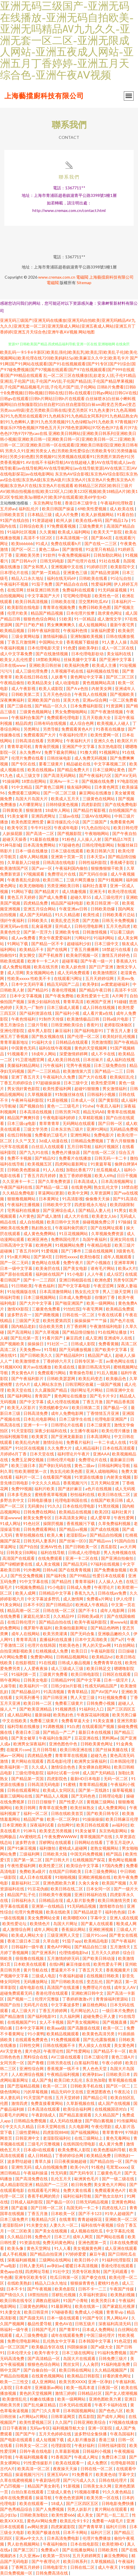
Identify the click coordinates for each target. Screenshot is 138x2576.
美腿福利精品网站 (24, 1065)
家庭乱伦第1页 (37, 1616)
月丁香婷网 (76, 1326)
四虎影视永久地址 (91, 1204)
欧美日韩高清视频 (32, 601)
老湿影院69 (13, 2225)
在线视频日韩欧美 (103, 1975)
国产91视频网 (111, 879)
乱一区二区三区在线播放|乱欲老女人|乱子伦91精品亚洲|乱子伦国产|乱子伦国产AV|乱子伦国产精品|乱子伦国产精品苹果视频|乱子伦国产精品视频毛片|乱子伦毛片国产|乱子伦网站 (68, 381)
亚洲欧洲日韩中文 (87, 1993)
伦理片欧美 (17, 613)
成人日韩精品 (40, 2155)
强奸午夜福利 (12, 920)
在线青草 (67, 2219)
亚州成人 (63, 926)
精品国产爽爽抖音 (24, 1117)
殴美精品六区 (44, 2219)
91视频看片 (18, 1053)
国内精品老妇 (23, 1326)
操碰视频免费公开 (99, 1221)
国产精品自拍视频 (106, 1535)
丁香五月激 (93, 1401)
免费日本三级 (114, 2457)
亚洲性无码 (21, 2167)
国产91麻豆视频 (22, 1848)
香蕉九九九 (84, 1593)
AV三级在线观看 (66, 2056)
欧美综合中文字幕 (83, 1865)
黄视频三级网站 (101, 1801)
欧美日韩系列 (75, 2561)
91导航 (50, 1349)
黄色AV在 (64, 2323)
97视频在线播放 (123, 2422)
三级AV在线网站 (96, 816)
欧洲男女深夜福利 (30, 1743)
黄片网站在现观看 (28, 1761)
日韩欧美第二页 (26, 694)
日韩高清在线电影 (59, 862)
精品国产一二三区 (52, 2184)
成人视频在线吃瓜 (87, 2230)
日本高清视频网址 (117, 1181)
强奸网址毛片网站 (87, 1390)
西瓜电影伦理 (59, 1761)
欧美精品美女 (40, 682)
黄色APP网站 (59, 1946)
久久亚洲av (30, 2555)
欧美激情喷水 (28, 1361)
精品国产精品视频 (47, 613)
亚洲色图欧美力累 (59, 1882)
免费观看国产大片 (40, 734)
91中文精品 (22, 787)
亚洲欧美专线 (67, 932)
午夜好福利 (84, 2445)
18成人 (57, 2503)
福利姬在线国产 (50, 1274)
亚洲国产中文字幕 (78, 746)
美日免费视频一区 (16, 2572)
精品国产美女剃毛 (44, 2486)
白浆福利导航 (87, 2062)
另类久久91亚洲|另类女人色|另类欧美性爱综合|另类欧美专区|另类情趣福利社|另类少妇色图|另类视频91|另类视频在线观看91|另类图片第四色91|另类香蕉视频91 (68, 456)
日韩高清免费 (36, 1413)
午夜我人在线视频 (91, 694)
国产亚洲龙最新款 (67, 1436)
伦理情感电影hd (74, 1952)
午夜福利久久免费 (59, 1076)
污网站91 (82, 937)
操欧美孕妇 (88, 647)
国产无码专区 (82, 2172)
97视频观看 (34, 874)
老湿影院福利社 (57, 2138)
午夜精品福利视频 (63, 2074)
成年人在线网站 (26, 1633)
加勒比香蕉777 (80, 1169)
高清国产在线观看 (19, 1558)
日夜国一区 (108, 2387)
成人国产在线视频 (114, 2103)
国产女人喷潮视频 (121, 2393)
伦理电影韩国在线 (71, 1500)
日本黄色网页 (106, 787)
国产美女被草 (23, 1738)
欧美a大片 (127, 1268)
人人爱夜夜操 (36, 1668)
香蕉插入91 (126, 960)
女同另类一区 (12, 2062)
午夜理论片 (104, 1587)
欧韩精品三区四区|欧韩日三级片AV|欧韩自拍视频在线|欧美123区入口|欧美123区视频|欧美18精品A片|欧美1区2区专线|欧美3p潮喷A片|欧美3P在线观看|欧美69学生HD (69, 491)
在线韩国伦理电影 (79, 2143)
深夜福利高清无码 (115, 2323)
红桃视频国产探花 (89, 1859)
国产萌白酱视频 (99, 2120)
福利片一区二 (28, 1477)
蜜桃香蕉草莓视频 (51, 1494)
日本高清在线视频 (36, 1111)
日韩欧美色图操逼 (24, 1169)
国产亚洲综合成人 (59, 1210)
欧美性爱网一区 (105, 734)
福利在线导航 (53, 1552)
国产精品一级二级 (52, 1187)
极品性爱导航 (40, 2323)
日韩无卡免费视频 (118, 920)
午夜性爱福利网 (21, 1865)
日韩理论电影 (111, 1795)
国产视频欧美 (122, 694)
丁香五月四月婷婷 (40, 1175)
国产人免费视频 (50, 2509)
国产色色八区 (111, 2410)
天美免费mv (30, 1349)
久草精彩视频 (91, 1117)
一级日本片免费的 (118, 2010)
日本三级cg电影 (22, 1123)
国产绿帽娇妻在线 (16, 1564)
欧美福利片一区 (34, 1685)
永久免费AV (30, 752)
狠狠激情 (34, 810)
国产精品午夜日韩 (95, 989)
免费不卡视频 (19, 1158)
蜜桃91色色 (108, 2283)
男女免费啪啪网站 (71, 711)
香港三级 (107, 2439)
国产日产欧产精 (30, 624)
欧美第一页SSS (56, 2555)
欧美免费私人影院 (74, 2149)
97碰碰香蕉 (61, 2312)
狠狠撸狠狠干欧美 (107, 868)
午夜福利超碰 (71, 1975)
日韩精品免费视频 (87, 1140)
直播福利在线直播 (56, 1639)
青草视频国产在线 (96, 1836)
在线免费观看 (50, 1558)
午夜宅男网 (93, 1308)
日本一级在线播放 (32, 850)
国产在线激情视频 (52, 653)
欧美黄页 (40, 1436)
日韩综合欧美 (32, 526)
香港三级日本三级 (24, 1940)
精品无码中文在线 (67, 2091)
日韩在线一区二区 (78, 1314)
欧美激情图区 (105, 972)
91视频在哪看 (87, 2491)
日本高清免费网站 (39, 845)
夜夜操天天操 (65, 2468)
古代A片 (23, 1384)
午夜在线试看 (110, 1314)
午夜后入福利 (108, 1105)
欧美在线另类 (46, 966)
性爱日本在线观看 (109, 1575)
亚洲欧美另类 (28, 555)
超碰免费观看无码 (16, 1993)
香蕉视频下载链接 (83, 642)
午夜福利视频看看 (32, 2457)
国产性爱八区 (71, 1801)
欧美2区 (102, 1511)
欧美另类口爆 (124, 1714)
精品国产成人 (100, 1355)
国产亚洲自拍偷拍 (117, 1558)
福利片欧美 (45, 1488)
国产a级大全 (102, 2346)
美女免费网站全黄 (44, 1917)
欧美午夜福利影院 (91, 1622)
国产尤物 (91, 920)
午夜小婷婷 (112, 2062)
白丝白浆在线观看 (28, 2491)
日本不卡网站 (75, 2532)
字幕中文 (98, 1917)
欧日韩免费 (81, 2184)
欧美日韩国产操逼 (58, 508)
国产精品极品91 (26, 1691)
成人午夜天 (108, 2567)
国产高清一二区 (40, 833)
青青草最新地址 (14, 1042)
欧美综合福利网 (77, 2109)
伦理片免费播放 (97, 2538)
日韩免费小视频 (101, 1703)
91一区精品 (84, 618)
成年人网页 (83, 2236)
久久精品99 (64, 1616)
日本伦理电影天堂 (44, 647)
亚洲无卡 (97, 891)
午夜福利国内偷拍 (72, 868)
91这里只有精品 (100, 549)
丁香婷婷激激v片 (77, 1998)
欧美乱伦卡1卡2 (75, 2520)
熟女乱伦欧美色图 (66, 1471)
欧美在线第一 (87, 2306)
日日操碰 (126, 1651)
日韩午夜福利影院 (44, 630)
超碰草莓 (70, 960)
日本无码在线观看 (75, 2404)
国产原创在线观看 (16, 1274)
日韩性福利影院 (93, 862)
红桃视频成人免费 (52, 1651)
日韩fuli (49, 1569)
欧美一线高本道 (80, 2387)
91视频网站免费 (70, 1245)
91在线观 (47, 1662)
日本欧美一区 (63, 2213)
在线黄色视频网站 (48, 2375)
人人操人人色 (111, 1581)
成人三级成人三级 (67, 1668)
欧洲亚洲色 (38, 1239)
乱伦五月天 (61, 2178)
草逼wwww (10, 1517)
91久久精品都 (68, 914)
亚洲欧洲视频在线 (94, 1877)
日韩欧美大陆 (55, 1853)
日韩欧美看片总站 (119, 914)
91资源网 (115, 705)
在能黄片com (18, 1749)
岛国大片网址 (65, 1923)
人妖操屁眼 (12, 833)
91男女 (120, 1210)
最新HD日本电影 (85, 1778)
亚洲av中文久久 (30, 2538)
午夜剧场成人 (44, 2114)
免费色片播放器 (66, 1152)
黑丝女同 (71, 2364)
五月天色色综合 (57, 694)
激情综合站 (53, 1442)
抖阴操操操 (77, 2346)
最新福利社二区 (26, 1882)
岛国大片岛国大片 (32, 798)
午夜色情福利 (23, 1018)
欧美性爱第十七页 (93, 995)
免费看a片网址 (100, 1598)
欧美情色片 (40, 1923)
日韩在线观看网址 (24, 1790)
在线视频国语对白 (111, 2109)
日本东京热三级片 (67, 1129)
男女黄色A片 (23, 1372)
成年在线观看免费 (67, 2335)
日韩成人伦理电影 (84, 1552)
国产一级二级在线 (118, 2178)
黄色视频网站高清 (99, 682)
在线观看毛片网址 (44, 2190)
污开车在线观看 (14, 1146)
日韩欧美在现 (63, 601)
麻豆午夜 (97, 2254)
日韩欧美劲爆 (103, 908)
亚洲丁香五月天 (26, 1076)
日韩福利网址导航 (114, 1465)
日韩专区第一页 (89, 1361)
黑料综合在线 (36, 2056)
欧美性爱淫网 (103, 1082)
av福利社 (120, 1824)
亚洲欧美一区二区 (121, 2219)
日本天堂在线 (42, 1453)
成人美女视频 (48, 1564)
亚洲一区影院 (100, 2428)
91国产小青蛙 (76, 2300)
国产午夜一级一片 (97, 960)
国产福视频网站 (85, 2132)
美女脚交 (27, 955)
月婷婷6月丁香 (13, 1453)
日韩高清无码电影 (44, 1784)
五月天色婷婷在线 (55, 2433)
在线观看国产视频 (98, 1726)
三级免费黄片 (91, 526)
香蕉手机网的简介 (44, 2196)
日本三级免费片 (14, 2219)
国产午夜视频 (39, 2288)
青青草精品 (78, 1691)
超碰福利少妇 (79, 943)
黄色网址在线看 (46, 1262)
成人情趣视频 (74, 891)
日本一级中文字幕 (16, 1268)
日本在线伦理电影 (79, 1506)
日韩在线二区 (82, 2567)
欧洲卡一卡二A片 (43, 960)
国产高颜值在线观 (84, 2027)
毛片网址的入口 (85, 2010)
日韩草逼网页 (63, 2416)
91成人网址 (10, 1523)
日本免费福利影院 (87, 705)
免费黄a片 (50, 2549)
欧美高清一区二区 (34, 2468)
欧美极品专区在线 (48, 2346)
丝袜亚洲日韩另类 (43, 589)
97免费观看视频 (62, 526)
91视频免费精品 (30, 1587)
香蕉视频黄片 (118, 1969)
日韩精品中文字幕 (55, 1593)
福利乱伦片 (29, 508)
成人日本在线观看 (36, 1877)
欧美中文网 (78, 1192)
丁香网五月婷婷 (26, 2567)
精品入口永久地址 (28, 578)
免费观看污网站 (52, 1372)
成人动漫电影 (67, 682)
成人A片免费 (67, 514)
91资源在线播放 (89, 1477)
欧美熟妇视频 (123, 2294)
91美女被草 (18, 816)
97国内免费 (113, 1865)
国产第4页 (43, 1256)
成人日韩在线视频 (99, 1007)
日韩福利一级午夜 (28, 1946)
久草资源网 (100, 1192)
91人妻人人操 (115, 642)
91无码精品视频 (82, 1906)
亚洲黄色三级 (75, 572)
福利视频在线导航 (103, 671)
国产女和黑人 (36, 566)
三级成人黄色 (59, 2491)
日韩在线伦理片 (113, 2480)
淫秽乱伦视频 (64, 2294)
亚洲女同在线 (122, 1239)
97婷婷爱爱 (76, 2254)
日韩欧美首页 (12, 514)
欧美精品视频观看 (63, 2033)
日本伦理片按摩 (80, 613)
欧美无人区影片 (21, 1407)
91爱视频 (50, 1250)
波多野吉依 (25, 1842)
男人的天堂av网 (97, 1645)
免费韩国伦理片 (65, 1239)
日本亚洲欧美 (14, 1824)
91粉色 (68, 839)
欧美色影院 (65, 2288)
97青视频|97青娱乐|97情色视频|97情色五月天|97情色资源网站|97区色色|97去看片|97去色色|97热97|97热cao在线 (69, 427)
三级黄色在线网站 (99, 798)
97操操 (124, 1221)
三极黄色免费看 (46, 1308)
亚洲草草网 (124, 1262)
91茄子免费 (42, 584)
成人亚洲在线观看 (121, 2248)
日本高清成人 (86, 1181)
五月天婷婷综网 (100, 978)
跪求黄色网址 (110, 613)
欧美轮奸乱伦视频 (119, 1036)
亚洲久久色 (104, 740)
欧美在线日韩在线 (32, 676)
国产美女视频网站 (83, 2022)
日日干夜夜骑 (14, 2428)
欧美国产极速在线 (44, 2532)
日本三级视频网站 (40, 1297)
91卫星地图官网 (30, 1059)
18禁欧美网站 (48, 659)
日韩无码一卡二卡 (111, 1158)
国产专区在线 (23, 763)
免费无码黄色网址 (59, 2242)
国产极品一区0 (59, 2201)
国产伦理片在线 (82, 560)
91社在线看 (110, 560)
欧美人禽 (55, 1535)
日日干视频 (127, 1175)
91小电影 (76, 1274)
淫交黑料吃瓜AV (93, 601)
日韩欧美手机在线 (87, 2085)
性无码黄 (59, 2172)
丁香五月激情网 (21, 642)
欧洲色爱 (103, 1279)
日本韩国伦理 (122, 1761)
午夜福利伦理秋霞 (117, 502)
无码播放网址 (36, 1981)
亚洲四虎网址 (43, 816)
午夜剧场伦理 (48, 2480)
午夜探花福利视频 (93, 1714)
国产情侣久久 (12, 2294)
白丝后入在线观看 (48, 1146)
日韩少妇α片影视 (66, 1685)
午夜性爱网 (124, 1517)
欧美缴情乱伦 (14, 2399)
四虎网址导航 (37, 2271)
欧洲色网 (44, 1245)
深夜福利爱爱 (103, 630)
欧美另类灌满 (55, 1633)
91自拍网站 (125, 1645)
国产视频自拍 (32, 1105)
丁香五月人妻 (119, 1030)
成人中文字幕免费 (16, 653)
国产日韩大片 (57, 1859)
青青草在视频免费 (59, 607)
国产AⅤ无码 (126, 775)
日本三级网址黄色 (109, 769)
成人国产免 (42, 2080)
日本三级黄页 (99, 1424)
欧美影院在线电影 (24, 607)
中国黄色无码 (23, 1047)
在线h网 (56, 1964)
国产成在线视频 (105, 1529)
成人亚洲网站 (44, 2381)
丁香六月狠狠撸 (121, 1140)
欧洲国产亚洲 (99, 1001)
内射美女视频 (119, 1477)
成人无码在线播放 (66, 2120)
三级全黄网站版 (26, 636)
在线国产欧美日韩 (107, 1500)
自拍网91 (65, 1824)
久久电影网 (79, 2126)
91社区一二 (58, 1343)
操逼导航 (44, 2497)
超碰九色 (99, 1755)
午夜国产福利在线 (16, 1187)
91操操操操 (92, 1819)
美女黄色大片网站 (110, 2184)
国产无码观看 (115, 2271)
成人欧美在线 (122, 508)
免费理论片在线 (62, 874)
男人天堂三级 (82, 1697)
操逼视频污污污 (30, 2474)
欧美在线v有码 (89, 520)
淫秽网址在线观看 (55, 1842)
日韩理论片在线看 (67, 1424)
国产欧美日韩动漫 (99, 1958)
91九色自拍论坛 (96, 827)
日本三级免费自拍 (110, 1065)
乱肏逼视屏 (42, 926)
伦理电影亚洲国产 (111, 1419)
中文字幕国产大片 (44, 595)
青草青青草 (49, 1123)
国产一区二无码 (14, 1262)
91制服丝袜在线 (70, 1094)
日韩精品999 (62, 1680)
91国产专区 (93, 2317)
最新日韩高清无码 (94, 1366)
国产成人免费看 (53, 897)
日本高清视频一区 (72, 537)
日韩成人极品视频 (74, 1662)
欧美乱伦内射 (28, 1442)
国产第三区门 (25, 2549)
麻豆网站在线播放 (95, 792)
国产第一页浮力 (38, 932)
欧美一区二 (113, 2027)
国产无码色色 (83, 1795)
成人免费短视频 (17, 966)
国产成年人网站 (111, 2416)
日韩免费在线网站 (40, 1511)
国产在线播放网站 (78, 2549)
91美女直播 (104, 1720)
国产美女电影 (75, 1268)
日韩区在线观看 (117, 1674)
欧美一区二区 (55, 2085)
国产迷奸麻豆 (70, 1488)
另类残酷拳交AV (54, 1407)
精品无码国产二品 (63, 984)
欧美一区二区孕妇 (63, 1819)
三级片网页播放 (80, 879)
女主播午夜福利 (84, 1430)
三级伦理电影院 (30, 1772)
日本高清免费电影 (63, 2538)
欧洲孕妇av (93, 2074)
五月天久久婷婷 (105, 1952)
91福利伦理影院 (117, 2259)
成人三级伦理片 (109, 897)
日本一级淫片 (116, 1680)
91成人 (42, 543)
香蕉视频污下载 (81, 1523)
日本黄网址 (49, 1198)
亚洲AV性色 (51, 1546)
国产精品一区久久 (51, 705)
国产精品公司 (95, 2097)
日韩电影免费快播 (118, 2503)
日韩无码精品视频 (92, 2201)
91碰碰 (120, 1001)
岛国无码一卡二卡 (83, 2207)
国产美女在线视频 (51, 2230)
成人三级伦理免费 (32, 671)
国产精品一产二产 (59, 1732)
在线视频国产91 (22, 2022)
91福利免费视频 (112, 2352)
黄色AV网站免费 (42, 2520)
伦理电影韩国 (123, 2462)
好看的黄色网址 (117, 2375)
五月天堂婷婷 (68, 2097)
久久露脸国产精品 (51, 1390)
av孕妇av (55, 2265)
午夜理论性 (53, 2051)
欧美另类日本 (103, 2300)
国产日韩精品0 (59, 1604)
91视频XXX (10, 1366)
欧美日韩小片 (87, 2259)
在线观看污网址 (68, 978)
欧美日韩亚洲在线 (76, 1749)
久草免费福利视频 (114, 1523)
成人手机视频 (14, 2254)
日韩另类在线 (59, 2062)
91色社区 (32, 1523)
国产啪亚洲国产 (69, 1303)
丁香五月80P (27, 1250)
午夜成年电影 (66, 827)
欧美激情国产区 (14, 868)
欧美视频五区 (40, 1163)
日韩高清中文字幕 (16, 1245)
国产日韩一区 (110, 1123)
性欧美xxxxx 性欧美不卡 (29, 978)
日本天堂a (96, 856)
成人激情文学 (109, 618)
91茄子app (72, 1940)
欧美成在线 (65, 1366)
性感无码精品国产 (101, 1685)
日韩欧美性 (108, 2549)
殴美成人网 (126, 1923)
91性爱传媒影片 (38, 2462)
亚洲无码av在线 (14, 926)
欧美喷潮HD (113, 2543)
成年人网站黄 (46, 1929)
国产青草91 (69, 2329)
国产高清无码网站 (60, 775)
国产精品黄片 (47, 891)
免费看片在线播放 (75, 1158)
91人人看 (62, 2248)
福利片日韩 (116, 2526)
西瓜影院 (109, 1546)
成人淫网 (15, 972)
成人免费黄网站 (112, 1807)
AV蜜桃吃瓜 (30, 1836)
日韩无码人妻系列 (40, 1540)
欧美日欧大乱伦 (68, 2080)
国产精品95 (38, 989)
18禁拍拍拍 (38, 2294)
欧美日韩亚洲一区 (103, 903)
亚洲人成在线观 (124, 1917)
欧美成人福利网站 (74, 531)
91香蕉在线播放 (111, 729)
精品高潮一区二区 (24, 1610)
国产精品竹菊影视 (89, 810)
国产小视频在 (99, 1262)
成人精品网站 (19, 1714)
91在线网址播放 (113, 1332)
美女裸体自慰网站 (95, 1766)
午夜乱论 (122, 2091)
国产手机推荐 (51, 955)
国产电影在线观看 (16, 2439)
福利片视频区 (107, 1146)
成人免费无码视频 (91, 758)
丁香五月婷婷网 (53, 2010)
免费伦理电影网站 (24, 2341)
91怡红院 (71, 1308)
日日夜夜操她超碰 (70, 2161)
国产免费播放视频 (110, 1569)
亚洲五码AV (58, 2474)
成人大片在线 (76, 1216)
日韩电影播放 (40, 1500)
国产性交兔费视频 (27, 1575)
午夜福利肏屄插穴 (71, 1227)
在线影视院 (25, 1662)
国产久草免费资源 (54, 1181)
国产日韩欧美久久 (36, 1355)
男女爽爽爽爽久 (61, 624)
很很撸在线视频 (30, 1958)
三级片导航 (38, 1024)
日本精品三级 (40, 514)
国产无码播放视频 (75, 1349)
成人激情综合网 (17, 1929)
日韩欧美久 (38, 920)
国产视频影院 (69, 833)
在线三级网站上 (89, 2138)
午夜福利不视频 (14, 584)
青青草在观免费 (53, 1807)
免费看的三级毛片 (51, 1134)
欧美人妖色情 (74, 966)
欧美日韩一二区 (38, 1703)
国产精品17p (117, 520)
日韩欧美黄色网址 (97, 1743)
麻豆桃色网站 (95, 2004)
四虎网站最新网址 (71, 1163)
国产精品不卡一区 (110, 2051)
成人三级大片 (23, 2010)
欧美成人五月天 (65, 798)
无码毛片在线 (36, 2004)
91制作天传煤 (52, 1018)
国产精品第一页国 (28, 1778)
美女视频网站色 (40, 972)
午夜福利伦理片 (73, 734)
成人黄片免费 (111, 2143)
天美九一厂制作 (30, 1007)
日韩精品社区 (90, 2393)
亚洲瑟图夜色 (99, 2091)
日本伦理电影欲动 (87, 653)
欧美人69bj (105, 1175)
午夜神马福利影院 (28, 1100)
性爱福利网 (101, 584)
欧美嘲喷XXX (75, 1917)
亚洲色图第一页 (92, 2242)
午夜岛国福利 (122, 2433)
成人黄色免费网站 (40, 1233)
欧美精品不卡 (32, 949)
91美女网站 (10, 1604)
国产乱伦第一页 (25, 1337)
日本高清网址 (99, 1436)
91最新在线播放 (45, 839)
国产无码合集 (82, 1633)
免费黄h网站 (42, 1656)
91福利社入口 (92, 1709)
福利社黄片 (122, 1511)
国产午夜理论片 (46, 2561)
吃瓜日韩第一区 (64, 2277)
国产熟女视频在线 (48, 1036)
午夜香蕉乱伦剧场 (24, 879)
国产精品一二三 (109, 1071)
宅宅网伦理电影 (77, 595)
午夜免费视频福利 (74, 555)
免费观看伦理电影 (63, 717)
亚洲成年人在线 (118, 1337)
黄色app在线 (11, 2271)
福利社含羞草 (95, 885)
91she (88, 1105)
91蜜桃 (70, 1784)
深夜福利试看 (42, 1824)
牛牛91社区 (41, 827)
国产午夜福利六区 (95, 775)
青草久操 (43, 2161)
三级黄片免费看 (54, 1674)
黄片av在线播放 (37, 1366)
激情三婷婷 (65, 2393)
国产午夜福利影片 (28, 1378)
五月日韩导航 (79, 1146)
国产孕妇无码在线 (55, 1465)
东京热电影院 (110, 746)
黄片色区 (33, 2051)
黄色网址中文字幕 (87, 676)
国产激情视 (72, 549)
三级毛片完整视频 (44, 2143)
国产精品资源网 (105, 572)
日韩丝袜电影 (59, 758)
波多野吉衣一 (19, 1314)
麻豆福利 (63, 1030)
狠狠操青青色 (82, 2283)
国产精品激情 (12, 2016)
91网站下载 (21, 891)
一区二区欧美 (19, 2230)
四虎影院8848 (55, 2132)
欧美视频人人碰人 (113, 723)
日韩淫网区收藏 (79, 1384)
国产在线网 (57, 949)
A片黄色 (26, 1216)
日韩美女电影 (36, 1680)
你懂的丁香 (105, 1297)
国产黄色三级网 (50, 787)
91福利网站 (104, 937)
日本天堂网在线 (51, 2126)
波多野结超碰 (19, 2161)
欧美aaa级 (56, 2027)
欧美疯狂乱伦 (122, 1076)
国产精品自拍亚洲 (46, 2254)
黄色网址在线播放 (70, 1395)
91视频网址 (109, 752)
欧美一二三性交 (14, 2381)
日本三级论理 (96, 2056)
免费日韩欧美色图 (95, 607)
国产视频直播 (115, 2022)
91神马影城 (10, 845)
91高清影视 (72, 1198)
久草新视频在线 (80, 2103)
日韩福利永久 (23, 1900)
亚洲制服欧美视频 (87, 636)
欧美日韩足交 (99, 1668)
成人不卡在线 (103, 1053)
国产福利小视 (67, 1013)
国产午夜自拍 (124, 833)
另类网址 (32, 729)
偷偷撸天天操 (98, 1198)
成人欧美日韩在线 (64, 1059)
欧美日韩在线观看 (93, 1824)
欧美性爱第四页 (57, 1320)
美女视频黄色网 (87, 2248)
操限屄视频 (53, 1523)
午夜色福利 (45, 1285)
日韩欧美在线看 (93, 578)
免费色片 (43, 2236)
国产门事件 (71, 1250)
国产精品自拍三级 (91, 1946)
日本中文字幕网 (30, 2027)
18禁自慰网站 (34, 781)
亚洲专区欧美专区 (31, 2277)
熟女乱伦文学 (106, 1187)
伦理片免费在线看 (28, 758)
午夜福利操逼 (36, 2172)
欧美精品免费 (99, 2155)
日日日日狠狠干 (42, 1801)
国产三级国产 (95, 821)
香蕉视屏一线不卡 (63, 2068)
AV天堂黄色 (11, 2051)
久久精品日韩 (19, 2236)
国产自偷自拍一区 (40, 2370)
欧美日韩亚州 (36, 2312)
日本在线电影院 (85, 2543)
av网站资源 (38, 2526)
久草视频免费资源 (107, 1233)
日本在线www (13, 665)
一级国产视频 (109, 1384)
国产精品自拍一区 (106, 2161)
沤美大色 (71, 700)
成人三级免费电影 (32, 2335)
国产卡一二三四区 (40, 1279)
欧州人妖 (64, 520)
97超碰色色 (69, 845)
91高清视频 (54, 1691)
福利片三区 (101, 2532)
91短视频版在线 (22, 1291)
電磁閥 (82, 277)
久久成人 (40, 1766)
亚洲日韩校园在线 (75, 1279)
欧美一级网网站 (101, 1303)
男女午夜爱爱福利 (55, 937)
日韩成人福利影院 (27, 2201)
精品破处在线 (78, 763)
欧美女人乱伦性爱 (16, 659)
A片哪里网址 (31, 804)
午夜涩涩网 (104, 1285)
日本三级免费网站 (101, 1871)
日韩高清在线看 (30, 740)
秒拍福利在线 (82, 1494)
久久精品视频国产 (111, 2370)
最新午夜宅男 (122, 624)
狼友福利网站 (79, 787)
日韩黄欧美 (12, 810)
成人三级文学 (28, 775)
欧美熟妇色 (63, 1714)
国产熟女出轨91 (109, 2196)
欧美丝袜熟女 (82, 1807)
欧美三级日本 (23, 1465)
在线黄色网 (81, 1187)
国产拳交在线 (94, 2277)
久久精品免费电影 (19, 1192)
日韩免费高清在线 (52, 2572)
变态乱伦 (95, 1981)
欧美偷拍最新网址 (71, 1627)
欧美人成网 (25, 1593)
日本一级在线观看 (63, 2317)
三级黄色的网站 (34, 2306)
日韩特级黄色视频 (62, 804)
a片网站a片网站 (34, 2416)
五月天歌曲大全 (97, 717)
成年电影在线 (32, 1987)
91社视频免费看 (113, 1697)
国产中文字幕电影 (74, 1285)
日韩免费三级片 (113, 2358)
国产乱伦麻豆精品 (40, 2404)
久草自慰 (51, 1940)
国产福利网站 (19, 1395)
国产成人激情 (49, 1216)
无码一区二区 (116, 1778)
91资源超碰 (43, 520)
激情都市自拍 (111, 1906)
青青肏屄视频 (47, 746)
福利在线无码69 (62, 578)
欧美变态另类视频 (56, 1830)
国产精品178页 (118, 839)
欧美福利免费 (77, 665)
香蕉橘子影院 (122, 862)
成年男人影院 (40, 1030)
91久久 (53, 1506)
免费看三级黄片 (69, 1703)
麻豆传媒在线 (78, 1964)
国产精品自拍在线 (55, 1622)
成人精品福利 (87, 1448)
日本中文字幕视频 (26, 995)
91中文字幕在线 (34, 1581)
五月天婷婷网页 (87, 2555)
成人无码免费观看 (74, 972)
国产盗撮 (19, 2207)
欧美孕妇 (90, 984)
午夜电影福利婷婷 (59, 1117)
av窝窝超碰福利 (115, 984)
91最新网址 (62, 2306)
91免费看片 (82, 2474)
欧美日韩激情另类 (114, 1900)
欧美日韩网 (25, 1807)
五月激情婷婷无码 (63, 1958)
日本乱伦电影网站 (40, 1419)
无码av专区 (40, 2428)
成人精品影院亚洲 (16, 2184)
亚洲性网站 (80, 1134)
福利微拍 (47, 1848)
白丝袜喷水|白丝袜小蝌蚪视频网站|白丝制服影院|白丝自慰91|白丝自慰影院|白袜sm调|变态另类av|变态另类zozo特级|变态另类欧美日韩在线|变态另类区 (68, 404)
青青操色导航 (81, 1372)
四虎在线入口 (114, 2207)
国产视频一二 (19, 1998)
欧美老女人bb (104, 1216)
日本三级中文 (106, 943)
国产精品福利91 (70, 1355)
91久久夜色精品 (117, 2491)
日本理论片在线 (14, 572)
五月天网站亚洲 (105, 1482)
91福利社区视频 (22, 531)
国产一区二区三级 (60, 792)
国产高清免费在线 (32, 2178)
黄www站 (119, 1622)
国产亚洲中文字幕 (116, 659)
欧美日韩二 (53, 879)
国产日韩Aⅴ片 (24, 560)
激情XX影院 (18, 1308)
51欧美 (65, 618)
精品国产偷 (34, 1819)
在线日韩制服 (19, 1134)
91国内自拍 (125, 1540)
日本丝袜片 (93, 1059)
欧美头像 (15, 2248)
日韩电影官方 (55, 2567)
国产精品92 (45, 1158)
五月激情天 (120, 1946)
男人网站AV (117, 2317)
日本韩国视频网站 (79, 2410)
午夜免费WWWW (61, 1836)
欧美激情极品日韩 (83, 1018)
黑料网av (110, 1738)
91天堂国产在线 (38, 2097)
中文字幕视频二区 (110, 763)
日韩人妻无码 (32, 2265)
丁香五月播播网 (85, 949)
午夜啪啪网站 (97, 833)
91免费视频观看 (66, 2039)
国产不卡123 (90, 2213)
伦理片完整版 (47, 1998)
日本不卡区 (33, 1604)
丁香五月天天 (91, 1969)
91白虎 (73, 1726)
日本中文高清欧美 (91, 1639)
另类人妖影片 (79, 2509)
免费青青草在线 (108, 1662)
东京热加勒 (96, 2080)
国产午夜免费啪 (59, 995)
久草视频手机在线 (67, 671)
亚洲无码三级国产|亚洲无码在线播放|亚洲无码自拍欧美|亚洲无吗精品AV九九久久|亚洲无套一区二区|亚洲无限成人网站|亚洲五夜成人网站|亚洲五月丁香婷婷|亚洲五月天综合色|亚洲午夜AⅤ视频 (67, 326)
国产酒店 (114, 1981)
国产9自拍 (28, 1546)
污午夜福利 (53, 1065)
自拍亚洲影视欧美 (16, 1651)
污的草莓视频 (36, 2091)
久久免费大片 (60, 1448)
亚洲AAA (101, 1453)
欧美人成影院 (51, 688)
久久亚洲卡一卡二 (19, 1181)
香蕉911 (94, 1024)
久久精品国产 (107, 2114)
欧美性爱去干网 (108, 1964)
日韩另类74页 (68, 1111)
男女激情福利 (115, 1088)
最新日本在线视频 (95, 1732)
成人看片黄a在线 (98, 1013)
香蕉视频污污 (75, 1482)
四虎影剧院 (91, 804)
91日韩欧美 (21, 1285)
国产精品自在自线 (72, 584)
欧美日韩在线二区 (114, 1494)
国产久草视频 (47, 1332)
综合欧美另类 (51, 1326)
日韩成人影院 (83, 1343)
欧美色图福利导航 (110, 2149)
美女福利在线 (119, 653)
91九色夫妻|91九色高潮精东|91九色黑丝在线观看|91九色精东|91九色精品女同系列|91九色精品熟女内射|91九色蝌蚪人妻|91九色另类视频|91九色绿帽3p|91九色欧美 (69, 416)
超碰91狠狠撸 (87, 1088)
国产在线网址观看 (107, 1227)
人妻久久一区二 (64, 2225)
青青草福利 (85, 1581)
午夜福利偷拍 (55, 2543)
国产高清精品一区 (44, 2358)
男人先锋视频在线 (120, 1552)
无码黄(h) (36, 1506)
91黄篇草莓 (101, 1163)
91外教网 (31, 1569)
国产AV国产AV (105, 1691)
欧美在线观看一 (70, 2462)
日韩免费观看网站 (40, 1529)
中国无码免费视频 (87, 1853)
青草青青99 (112, 2132)
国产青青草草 (91, 2526)
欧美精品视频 (12, 630)
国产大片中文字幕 (36, 1303)
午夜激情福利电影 (106, 1326)
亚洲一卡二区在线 (82, 1558)
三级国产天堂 (28, 1320)
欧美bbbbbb (22, 543)
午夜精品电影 (99, 1245)
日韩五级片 (85, 2323)
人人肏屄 (90, 2364)
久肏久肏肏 (89, 1882)
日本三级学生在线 (75, 1419)
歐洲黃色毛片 (87, 2178)
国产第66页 (102, 537)
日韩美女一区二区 (32, 2445)
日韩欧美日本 (118, 2074)
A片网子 (119, 995)
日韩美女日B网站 (22, 1552)
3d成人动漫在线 (54, 1140)
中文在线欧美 (14, 1720)
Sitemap (84, 282)
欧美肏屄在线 (48, 1268)
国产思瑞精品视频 (24, 2085)
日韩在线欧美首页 (67, 1813)
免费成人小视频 (89, 2312)
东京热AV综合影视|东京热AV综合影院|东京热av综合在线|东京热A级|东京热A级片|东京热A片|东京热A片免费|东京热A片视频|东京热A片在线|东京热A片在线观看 (69, 479)
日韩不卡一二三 (92, 2288)
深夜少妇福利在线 (44, 1001)
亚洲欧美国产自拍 (44, 700)
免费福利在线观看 (78, 589)
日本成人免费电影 (75, 1297)
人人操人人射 (89, 839)
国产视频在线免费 (98, 781)
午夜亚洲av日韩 (73, 908)
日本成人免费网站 (98, 2329)
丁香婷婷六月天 (57, 1361)
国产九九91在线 (34, 1152)
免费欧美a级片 (33, 1871)
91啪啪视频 (65, 1877)
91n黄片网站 (19, 1256)
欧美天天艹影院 (108, 531)
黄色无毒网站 (118, 2138)
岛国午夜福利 (95, 1239)
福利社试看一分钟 (63, 1772)
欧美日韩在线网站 (75, 2370)
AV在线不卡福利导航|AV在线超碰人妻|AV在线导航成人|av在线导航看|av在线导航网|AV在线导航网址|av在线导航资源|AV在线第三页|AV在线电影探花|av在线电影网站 (68, 468)
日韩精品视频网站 (72, 1656)
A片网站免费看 (14, 1656)
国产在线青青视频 (75, 1569)
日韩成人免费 (79, 1587)
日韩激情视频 (95, 932)
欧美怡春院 (90, 1256)
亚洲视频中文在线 (67, 566)
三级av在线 (69, 816)
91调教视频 (54, 1726)
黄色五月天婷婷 (21, 897)
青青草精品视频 (93, 1784)
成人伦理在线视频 (63, 1401)
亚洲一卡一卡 (36, 1424)
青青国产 (43, 1395)
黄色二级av (49, 549)
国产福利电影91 (89, 1030)
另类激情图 (101, 1042)
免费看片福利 (78, 1442)
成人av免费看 (23, 937)
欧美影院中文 (123, 566)
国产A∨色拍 (77, 688)
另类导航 (51, 729)
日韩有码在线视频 (50, 723)
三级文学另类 (36, 1129)
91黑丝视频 (109, 1506)
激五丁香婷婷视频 (75, 1175)
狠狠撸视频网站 (21, 1198)
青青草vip (115, 2312)
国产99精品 (79, 1575)
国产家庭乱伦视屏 (119, 2306)
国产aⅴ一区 (42, 868)
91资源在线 (29, 2242)
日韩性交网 (30, 2045)
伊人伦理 (124, 1598)
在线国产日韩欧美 (65, 1871)
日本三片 (62, 2236)
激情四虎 (19, 2103)
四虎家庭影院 (63, 2526)
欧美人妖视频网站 (98, 514)
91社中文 (61, 2271)
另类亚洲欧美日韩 (63, 885)
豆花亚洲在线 (87, 1738)
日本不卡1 (15, 2288)
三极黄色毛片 (109, 2172)
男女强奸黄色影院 (24, 1088)
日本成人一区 (83, 1100)
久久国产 (63, 2422)
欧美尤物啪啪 (32, 885)
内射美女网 (102, 688)
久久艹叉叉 (25, 1140)
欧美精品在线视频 (75, 1511)
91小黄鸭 (35, 2033)
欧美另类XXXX (72, 2381)
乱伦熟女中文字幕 (59, 2341)
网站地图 (86, 331)
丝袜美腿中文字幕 (80, 659)
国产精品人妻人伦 (95, 1210)
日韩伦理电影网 (89, 926)
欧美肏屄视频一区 (82, 955)
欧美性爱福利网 (57, 1088)
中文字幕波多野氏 (44, 1598)
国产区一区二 (23, 549)
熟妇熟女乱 (42, 1227)
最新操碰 (43, 1714)
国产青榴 (36, 2062)
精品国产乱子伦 (21, 1894)
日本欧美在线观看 (30, 1964)
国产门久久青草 (46, 2410)
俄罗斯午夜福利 (38, 1627)
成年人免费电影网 (67, 1413)
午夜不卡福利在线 (111, 2404)
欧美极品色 (116, 1378)
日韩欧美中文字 (57, 1204)
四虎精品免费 (36, 903)
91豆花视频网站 (74, 1233)
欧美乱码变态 (91, 1378)
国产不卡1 (88, 1610)
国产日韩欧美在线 (67, 1981)
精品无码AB (94, 1111)
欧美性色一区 (107, 595)
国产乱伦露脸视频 (99, 2039)
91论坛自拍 (121, 578)
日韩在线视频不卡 (59, 2045)
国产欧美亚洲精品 (36, 1709)
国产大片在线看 (93, 1076)
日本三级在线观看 (67, 850)
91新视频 (72, 2486)
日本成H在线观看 (39, 2149)
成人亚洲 (93, 1337)
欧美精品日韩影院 (83, 2375)
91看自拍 (126, 514)
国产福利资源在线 (36, 1013)
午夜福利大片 (78, 740)
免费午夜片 (73, 1262)
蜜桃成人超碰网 (73, 1848)
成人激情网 (73, 1598)
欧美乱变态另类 (65, 920)
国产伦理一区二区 (83, 1036)
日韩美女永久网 (97, 2486)
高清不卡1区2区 (38, 537)
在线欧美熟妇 (19, 2283)
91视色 (97, 2167)
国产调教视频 (47, 1314)
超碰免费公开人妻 (99, 2016)
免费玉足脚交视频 (28, 1459)
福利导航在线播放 (24, 1726)
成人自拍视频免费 (51, 2167)
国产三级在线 (19, 705)
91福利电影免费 (116, 2364)
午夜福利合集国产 (28, 717)
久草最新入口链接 (24, 862)
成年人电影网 (112, 1610)
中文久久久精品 (46, 1482)
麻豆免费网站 (116, 2555)
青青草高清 (73, 1001)
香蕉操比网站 (74, 1929)
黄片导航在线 (36, 1969)
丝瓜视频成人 (109, 1169)
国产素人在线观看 (97, 1923)
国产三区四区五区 (82, 2503)
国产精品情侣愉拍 (78, 1332)
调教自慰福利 (48, 2300)
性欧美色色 (69, 1645)
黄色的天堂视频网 (91, 1047)
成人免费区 (97, 2462)
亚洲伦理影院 (12, 1030)
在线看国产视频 (57, 1477)
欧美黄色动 (106, 2474)
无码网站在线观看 (79, 1123)
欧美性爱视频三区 (36, 2422)
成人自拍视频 (32, 1221)
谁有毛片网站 (103, 1268)
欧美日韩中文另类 (63, 1221)
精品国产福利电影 (67, 903)
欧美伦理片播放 (116, 1430)
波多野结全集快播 (91, 2433)
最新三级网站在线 (16, 1795)
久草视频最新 (40, 1094)
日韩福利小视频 (101, 1094)
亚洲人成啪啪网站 (102, 1471)
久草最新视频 (67, 2451)
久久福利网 (70, 2016)
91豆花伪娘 (37, 1888)
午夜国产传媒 (122, 2288)
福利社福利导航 (77, 2196)
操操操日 (36, 1343)
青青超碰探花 (90, 2219)
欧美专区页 (17, 827)
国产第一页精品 (46, 572)
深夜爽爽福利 (12, 700)
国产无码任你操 (93, 874)
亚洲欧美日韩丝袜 (45, 665)
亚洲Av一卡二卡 (64, 781)
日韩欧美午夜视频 (55, 1894)
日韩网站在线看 (89, 1842)
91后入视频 (107, 1372)
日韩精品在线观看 (72, 1042)
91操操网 (10, 781)
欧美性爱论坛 (14, 1923)
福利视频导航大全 (69, 2428)
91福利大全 (42, 1042)
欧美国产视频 (114, 1882)
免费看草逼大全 (76, 1720)
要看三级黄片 (51, 763)
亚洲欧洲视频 (101, 1929)
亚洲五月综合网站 (40, 908)
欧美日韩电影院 (85, 1674)
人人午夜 (95, 1274)
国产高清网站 (19, 1332)
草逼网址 (8, 1546)
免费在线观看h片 (66, 543)
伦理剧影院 (61, 2445)
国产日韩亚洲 (55, 1697)
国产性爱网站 (78, 2051)
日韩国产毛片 (44, 2329)
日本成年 (23, 2387)
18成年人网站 (58, 810)
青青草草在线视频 (71, 1755)
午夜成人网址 (86, 2457)
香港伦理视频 (64, 989)
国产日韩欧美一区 (81, 1546)
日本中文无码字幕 (28, 984)
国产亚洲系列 (44, 1952)
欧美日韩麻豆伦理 (122, 1819)
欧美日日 (79, 1651)
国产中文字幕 (32, 1401)
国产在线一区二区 (99, 1152)
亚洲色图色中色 (63, 1743)
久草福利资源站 (93, 2294)
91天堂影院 (21, 1430)
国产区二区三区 (120, 676)
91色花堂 (122, 2341)
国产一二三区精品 (44, 1071)
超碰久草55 (81, 897)
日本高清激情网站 (56, 1291)
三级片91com (94, 1935)
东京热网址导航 (47, 502)
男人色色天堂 (95, 2068)
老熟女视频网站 (104, 1848)
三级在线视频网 (99, 1250)
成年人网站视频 (34, 856)
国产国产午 (25, 2433)
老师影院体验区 (118, 1024)
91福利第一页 (24, 1674)
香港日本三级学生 (81, 502)
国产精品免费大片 (73, 769)
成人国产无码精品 (36, 914)
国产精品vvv (100, 1540)
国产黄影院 (108, 1100)
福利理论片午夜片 (74, 1453)
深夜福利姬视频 (21, 2259)
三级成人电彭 (44, 1975)
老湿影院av (76, 1535)
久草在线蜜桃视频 (16, 2480)
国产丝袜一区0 (73, 1540)
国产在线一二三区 (101, 543)
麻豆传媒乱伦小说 (63, 821)
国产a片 (118, 1639)
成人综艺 (114, 1274)
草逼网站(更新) (51, 1192)
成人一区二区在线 (118, 647)
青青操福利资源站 (112, 1998)
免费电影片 (104, 1134)
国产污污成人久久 (79, 2480)
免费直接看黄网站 (47, 2103)
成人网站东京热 (48, 1384)
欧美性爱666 (63, 2515)
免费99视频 (21, 1488)
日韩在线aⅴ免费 (112, 1593)
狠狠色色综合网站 (40, 618)
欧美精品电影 (96, 1940)
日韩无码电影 (52, 560)
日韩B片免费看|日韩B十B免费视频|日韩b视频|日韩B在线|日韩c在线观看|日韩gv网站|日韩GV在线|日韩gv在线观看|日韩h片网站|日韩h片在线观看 (69, 392)
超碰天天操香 (14, 839)
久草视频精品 (103, 2561)
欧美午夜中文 (47, 2352)
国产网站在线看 (110, 2236)
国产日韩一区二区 (47, 2207)
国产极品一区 (115, 1407)
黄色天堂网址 (39, 2248)
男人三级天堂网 (117, 1291)
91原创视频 (58, 1100)
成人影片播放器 (81, 2439)
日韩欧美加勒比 (34, 2515)
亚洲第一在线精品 (48, 1906)
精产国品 (114, 1853)
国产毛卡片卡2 (103, 1395)
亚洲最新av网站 (49, 2387)
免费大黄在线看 (77, 2190)
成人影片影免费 (80, 1900)
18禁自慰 (129, 1187)
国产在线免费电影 (121, 804)
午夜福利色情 (75, 630)
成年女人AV (125, 1987)
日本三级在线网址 (78, 2352)
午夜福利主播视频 (24, 1204)
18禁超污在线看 (117, 949)
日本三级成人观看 (63, 1007)
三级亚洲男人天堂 (63, 1935)
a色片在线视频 (99, 1488)
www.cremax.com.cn (56, 277)
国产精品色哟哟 (105, 1627)
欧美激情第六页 (77, 1071)
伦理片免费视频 (29, 1911)
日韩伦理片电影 (61, 1459)
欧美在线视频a (41, 769)
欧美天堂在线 (19, 1390)
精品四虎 (23, 723)
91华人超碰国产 (120, 2213)
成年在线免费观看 (16, 2497)
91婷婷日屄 (97, 566)
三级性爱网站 (28, 2132)
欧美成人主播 (104, 665)
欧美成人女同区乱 (59, 1790)
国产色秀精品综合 (16, 2509)
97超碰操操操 (48, 1082)
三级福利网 (30, 1853)
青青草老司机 (19, 746)
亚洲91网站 (97, 1129)
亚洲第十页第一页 (67, 856)
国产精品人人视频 (52, 1795)
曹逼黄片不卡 (63, 1969)
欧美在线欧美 (58, 1911)
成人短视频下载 (50, 2439)
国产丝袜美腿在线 (112, 1749)
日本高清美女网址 (71, 1517)
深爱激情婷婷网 (74, 1053)
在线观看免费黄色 (32, 2039)
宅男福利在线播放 (24, 1210)
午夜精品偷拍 (12, 682)
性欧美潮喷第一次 (31, 1471)
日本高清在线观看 (44, 2109)
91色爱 (69, 647)
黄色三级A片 (123, 2056)
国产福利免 (56, 1575)
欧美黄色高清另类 (98, 2033)
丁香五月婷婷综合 (16, 1082)
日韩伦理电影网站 (98, 845)
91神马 (30, 1830)
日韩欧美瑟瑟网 (61, 1378)
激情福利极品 (55, 636)
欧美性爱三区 (51, 1865)
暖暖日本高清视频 (82, 2265)
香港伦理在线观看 (52, 1993)
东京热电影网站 (113, 1830)
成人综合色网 (82, 723)
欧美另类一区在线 (103, 2497)
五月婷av (8, 508)
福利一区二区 (36, 1813)
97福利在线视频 (105, 1564)
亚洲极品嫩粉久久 (114, 1633)
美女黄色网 (124, 2045)
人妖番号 (59, 676)
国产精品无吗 (75, 1564)
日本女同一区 (98, 1888)
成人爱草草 (100, 1517)
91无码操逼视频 (113, 589)
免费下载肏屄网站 (61, 752)
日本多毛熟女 (19, 1494)
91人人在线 (53, 1169)
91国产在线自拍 (15, 520)
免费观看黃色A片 (77, 729)
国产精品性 (62, 1581)
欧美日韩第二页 (86, 1407)
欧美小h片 (79, 2167)
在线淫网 (15, 589)
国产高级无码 (32, 2317)
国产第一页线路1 (94, 1790)
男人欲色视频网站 (24, 2543)
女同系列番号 (28, 1697)
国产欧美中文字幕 (111, 1349)
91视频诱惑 (66, 1709)
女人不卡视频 (52, 2022)
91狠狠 (127, 2567)
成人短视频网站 (93, 624)
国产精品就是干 (88, 1911)
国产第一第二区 (28, 1859)
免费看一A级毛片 (108, 2520)
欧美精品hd (102, 1656)
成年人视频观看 (118, 1256)
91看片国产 (53, 1337)
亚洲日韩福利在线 (91, 1894)
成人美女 (85, 2515)
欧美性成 (91, 914)
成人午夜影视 (23, 688)
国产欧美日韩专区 (103, 1813)
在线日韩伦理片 (21, 1622)
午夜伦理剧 (101, 2126)
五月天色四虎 (118, 926)
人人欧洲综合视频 (28, 2074)
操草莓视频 (122, 1790)
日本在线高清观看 (119, 1448)
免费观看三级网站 (24, 792)
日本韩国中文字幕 (95, 2341)
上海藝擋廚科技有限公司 (44, 95)
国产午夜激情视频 (107, 711)
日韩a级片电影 (116, 1018)
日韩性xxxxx (66, 1256)
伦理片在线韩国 (42, 1645)
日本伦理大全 (19, 2352)
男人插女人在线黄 (95, 2045)
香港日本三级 (28, 1732)
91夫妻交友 (36, 2225)
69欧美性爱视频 (92, 508)
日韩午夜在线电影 (36, 2451)
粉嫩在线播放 (42, 2399)
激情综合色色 (63, 1766)
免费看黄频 (108, 1343)
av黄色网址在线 (120, 1361)
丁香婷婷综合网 (69, 2155)
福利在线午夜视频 (55, 1047)
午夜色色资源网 (69, 2497)
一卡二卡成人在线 (110, 1442)
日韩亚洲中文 (28, 2138)
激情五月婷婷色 (116, 955)
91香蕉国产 (61, 2457)
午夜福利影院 (103, 1651)
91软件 (49, 555)
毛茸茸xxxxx (117, 2167)
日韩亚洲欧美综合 (67, 1024)
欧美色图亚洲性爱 (28, 821)
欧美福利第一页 (14, 1766)
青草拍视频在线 (30, 1535)
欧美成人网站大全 (28, 1935)
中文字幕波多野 (65, 2004)
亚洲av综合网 (94, 700)
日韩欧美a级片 (90, 1616)
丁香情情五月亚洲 (103, 1413)
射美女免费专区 (37, 1517)
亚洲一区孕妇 (100, 2381)
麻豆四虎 (74, 1337)
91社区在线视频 (30, 1448)
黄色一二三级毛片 (63, 1105)
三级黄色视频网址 (36, 711)
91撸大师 (88, 752)
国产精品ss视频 (73, 1529)
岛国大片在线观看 (79, 2358)
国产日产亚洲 (101, 966)
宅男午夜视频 (78, 1065)
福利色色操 (115, 1911)
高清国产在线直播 (63, 1987)
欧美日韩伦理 (125, 827)
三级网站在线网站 (55, 2259)
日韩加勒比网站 (108, 555)
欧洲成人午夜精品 (92, 1604)
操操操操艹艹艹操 (91, 1320)
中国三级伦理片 (101, 2335)
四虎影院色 (57, 1778)
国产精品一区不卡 (48, 943)
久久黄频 (47, 531)
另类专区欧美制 (86, 2271)
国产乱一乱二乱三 (113, 2515)
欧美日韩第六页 (101, 850)
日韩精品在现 (51, 1900)
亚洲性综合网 (32, 2068)
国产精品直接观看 (75, 2114)
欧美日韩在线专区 (16, 2300)
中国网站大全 (51, 642)
